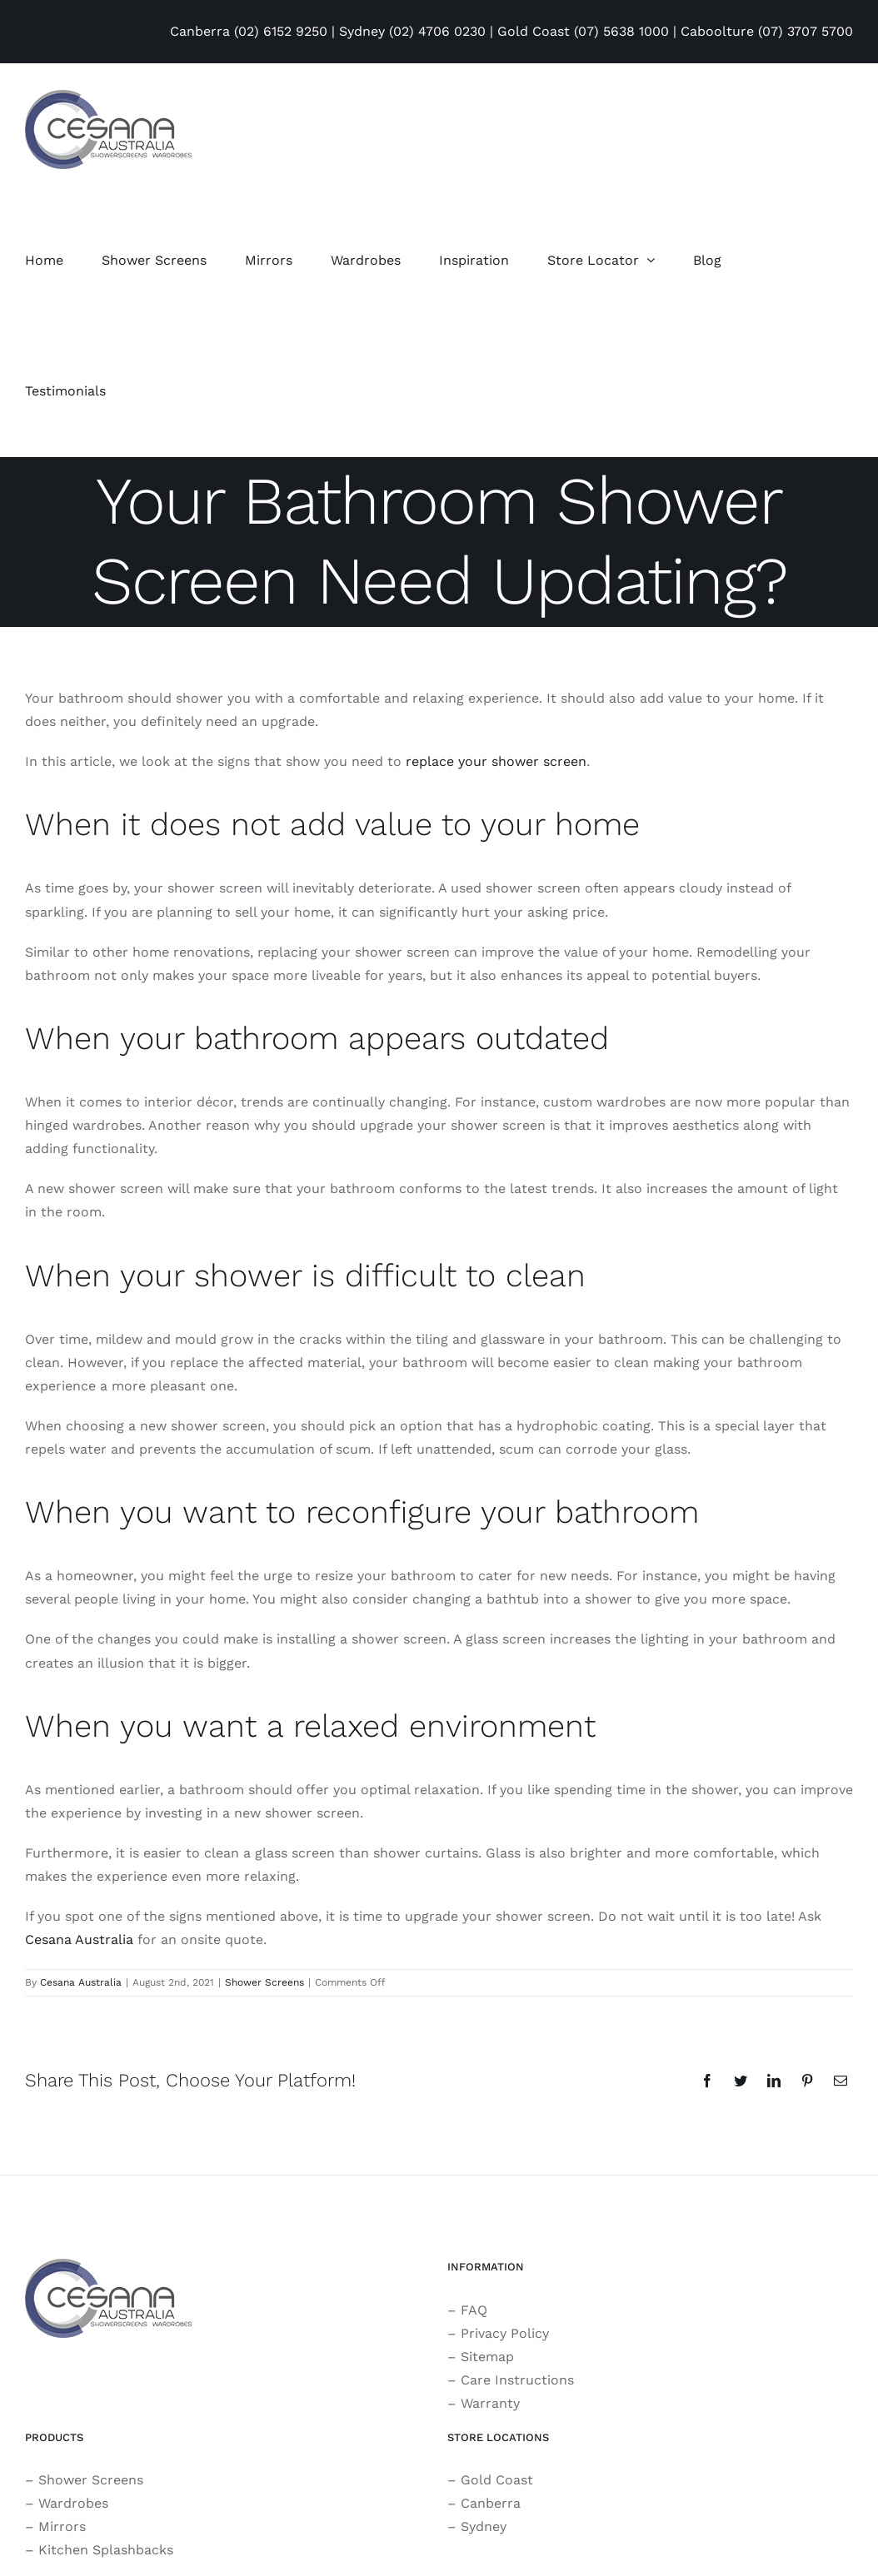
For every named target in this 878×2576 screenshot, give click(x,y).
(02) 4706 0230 (437, 31)
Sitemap (487, 2357)
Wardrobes (73, 2503)
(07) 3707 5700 (805, 31)
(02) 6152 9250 (280, 31)
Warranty (490, 2403)
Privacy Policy (505, 2333)
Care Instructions (517, 2380)
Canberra (491, 2503)
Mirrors (62, 2526)
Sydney (483, 2526)
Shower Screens (264, 1982)
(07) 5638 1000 (621, 31)
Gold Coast (497, 2480)
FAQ (474, 2310)
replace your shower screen (496, 761)
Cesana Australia (79, 1939)
